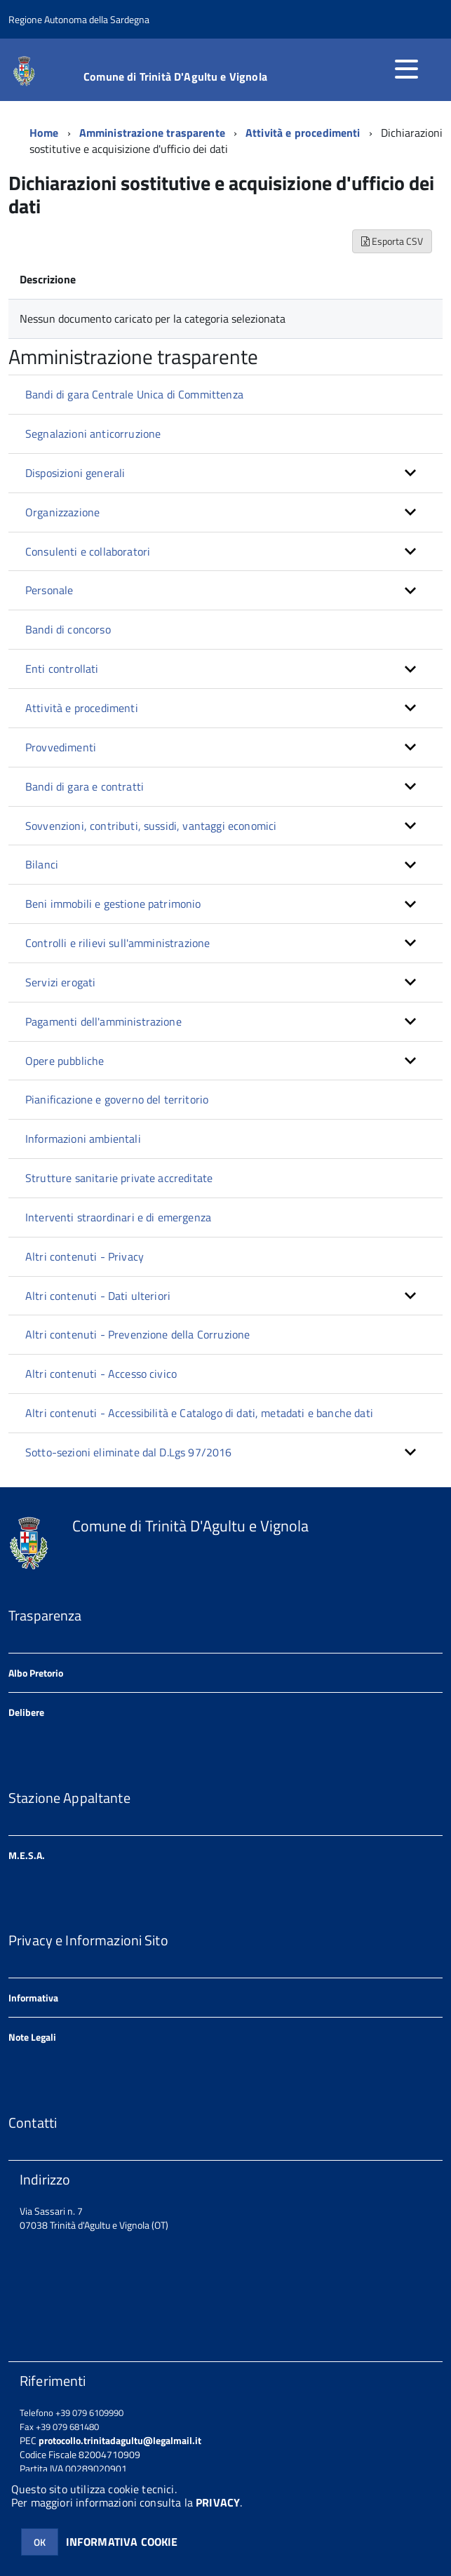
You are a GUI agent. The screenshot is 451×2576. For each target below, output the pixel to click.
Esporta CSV (392, 241)
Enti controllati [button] (62, 668)
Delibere (26, 1712)
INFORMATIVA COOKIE (122, 2541)
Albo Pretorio (35, 1672)
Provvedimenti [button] (60, 747)
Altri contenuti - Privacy (84, 1256)
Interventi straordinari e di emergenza (118, 1217)
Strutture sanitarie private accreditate (119, 1177)
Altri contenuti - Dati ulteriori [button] (97, 1295)
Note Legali (32, 2037)
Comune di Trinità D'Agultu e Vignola (175, 76)
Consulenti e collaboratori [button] (87, 551)
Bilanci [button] (41, 864)
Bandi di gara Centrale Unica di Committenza (134, 394)
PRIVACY (218, 2502)
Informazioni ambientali (83, 1138)
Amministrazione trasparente (152, 132)
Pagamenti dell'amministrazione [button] (103, 1021)
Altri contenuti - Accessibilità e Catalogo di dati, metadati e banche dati (199, 1412)
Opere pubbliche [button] (64, 1060)
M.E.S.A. (26, 1855)
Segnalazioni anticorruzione (93, 433)
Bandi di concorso (68, 629)
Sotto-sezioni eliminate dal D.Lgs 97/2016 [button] (128, 1452)
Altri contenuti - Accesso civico (101, 1373)
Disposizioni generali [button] (75, 472)
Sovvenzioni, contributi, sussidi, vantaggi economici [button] (150, 825)
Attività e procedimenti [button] (81, 707)
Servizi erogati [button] (60, 982)
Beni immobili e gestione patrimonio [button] (113, 903)
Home (44, 132)
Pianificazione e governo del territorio (116, 1099)
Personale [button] (49, 590)
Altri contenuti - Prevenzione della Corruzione (137, 1334)
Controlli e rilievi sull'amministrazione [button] (117, 942)
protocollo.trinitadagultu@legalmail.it (120, 2440)
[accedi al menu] (406, 69)
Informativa (33, 1997)
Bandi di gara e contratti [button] (84, 786)
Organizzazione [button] (62, 512)
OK (40, 2542)
